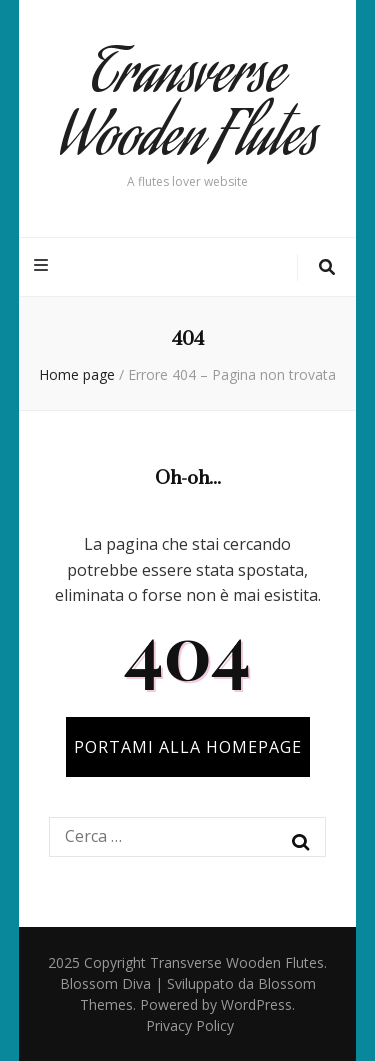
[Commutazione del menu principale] (43, 265)
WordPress (256, 1004)
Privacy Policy (190, 1025)
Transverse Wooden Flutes (188, 111)
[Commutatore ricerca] (327, 267)
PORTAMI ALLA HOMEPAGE (188, 747)
